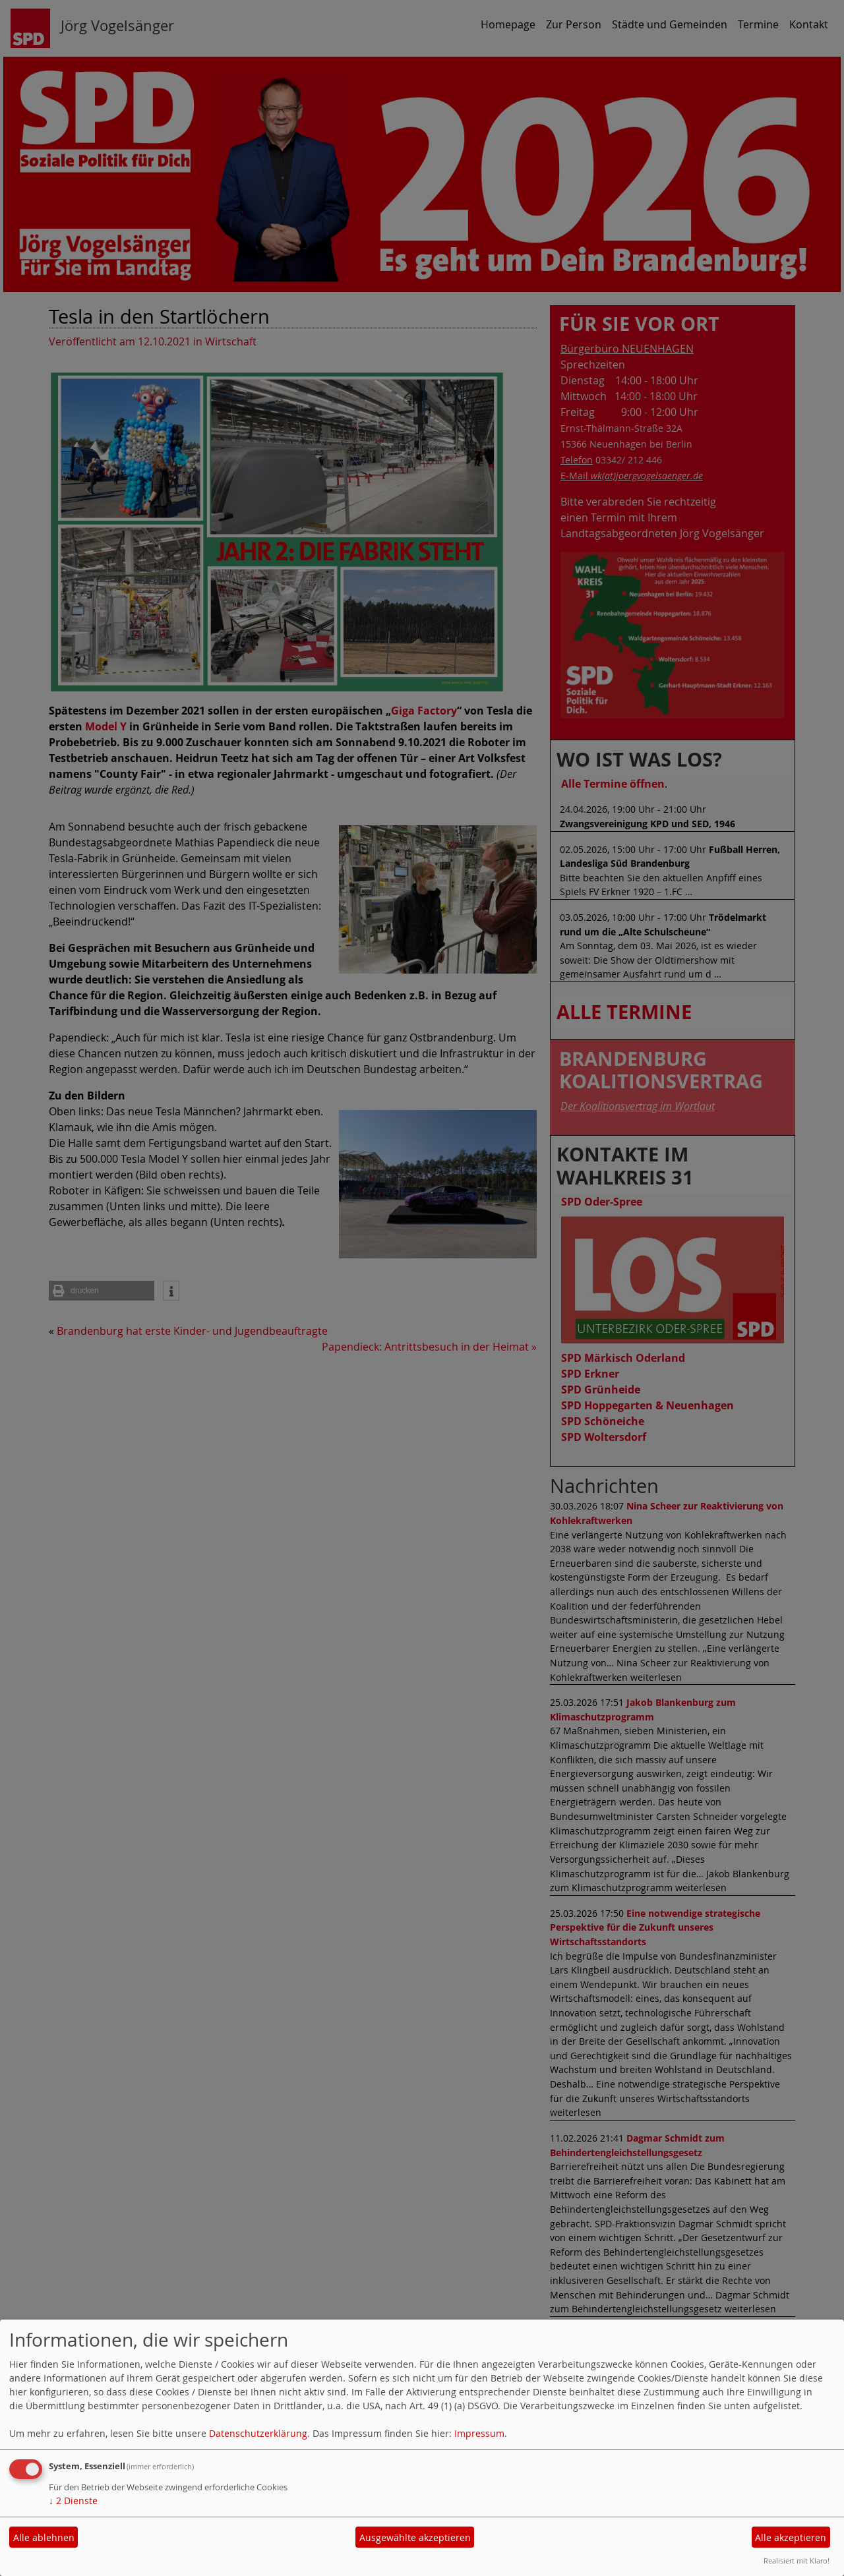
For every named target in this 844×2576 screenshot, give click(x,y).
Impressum (479, 2433)
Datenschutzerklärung (258, 2433)
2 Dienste (73, 2500)
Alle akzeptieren (790, 2537)
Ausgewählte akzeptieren (415, 2537)
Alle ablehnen (44, 2537)
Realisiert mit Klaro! (796, 2560)
